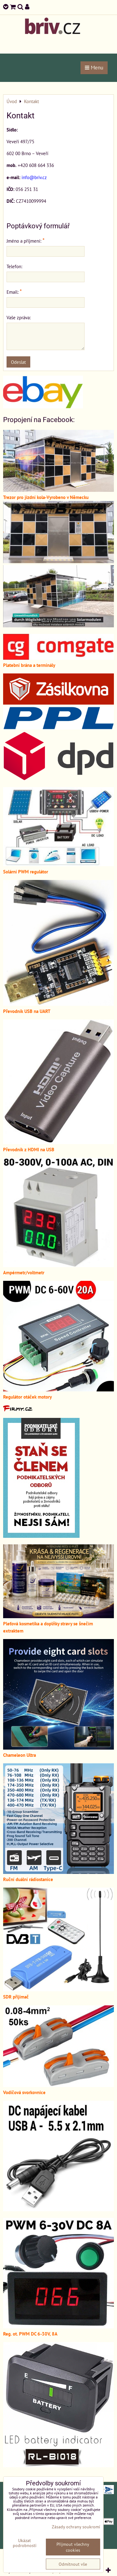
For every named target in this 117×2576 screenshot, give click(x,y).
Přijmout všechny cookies (72, 2547)
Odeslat (18, 362)
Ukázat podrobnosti (25, 2543)
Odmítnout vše (73, 2564)
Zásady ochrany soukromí (76, 2527)
